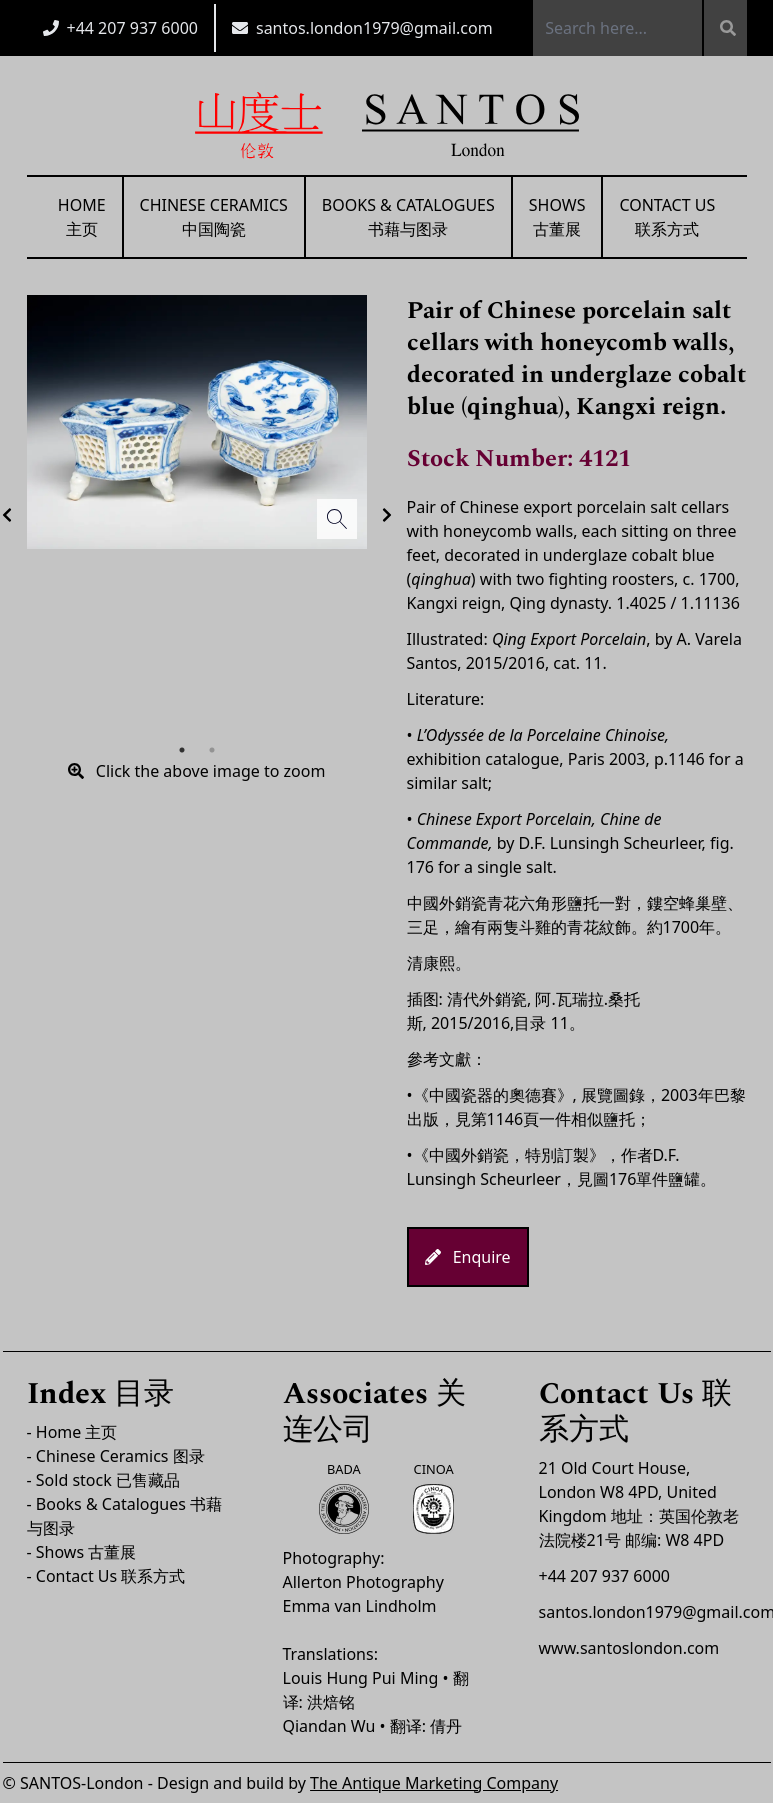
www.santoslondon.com (629, 1648)
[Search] (724, 28)
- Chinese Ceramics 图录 (116, 1456)
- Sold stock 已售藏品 (103, 1480)
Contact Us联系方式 (667, 217)
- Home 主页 (72, 1432)
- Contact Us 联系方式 (106, 1576)
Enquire (468, 1257)
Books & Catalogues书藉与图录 (408, 217)
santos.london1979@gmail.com (374, 28)
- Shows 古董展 (82, 1552)
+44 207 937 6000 (132, 28)
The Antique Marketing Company (434, 1783)
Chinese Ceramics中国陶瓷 (214, 217)
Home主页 (82, 217)
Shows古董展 (557, 217)
